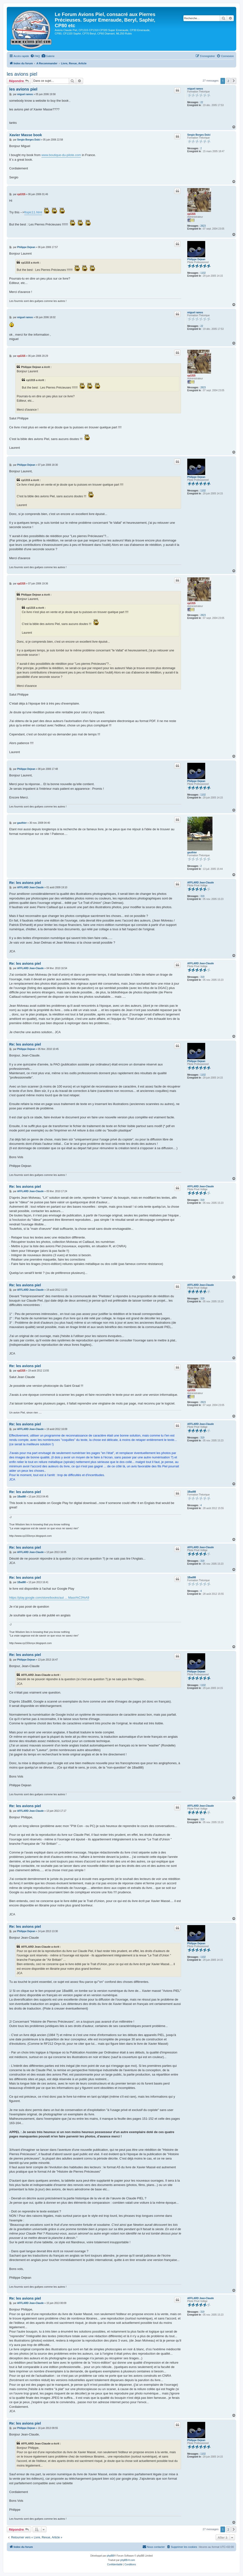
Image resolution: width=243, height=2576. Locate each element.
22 (201, 102)
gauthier (192, 852)
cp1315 (191, 214)
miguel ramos (195, 88)
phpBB (110, 2555)
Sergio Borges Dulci (199, 134)
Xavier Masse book (25, 135)
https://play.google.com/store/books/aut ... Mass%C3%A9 (49, 1597)
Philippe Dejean (196, 259)
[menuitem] (35, 56)
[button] (233, 81)
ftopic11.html (33, 212)
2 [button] (228, 81)
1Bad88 (191, 1491)
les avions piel (22, 74)
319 (202, 896)
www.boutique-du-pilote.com (61, 155)
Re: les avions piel (25, 883)
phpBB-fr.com (127, 2560)
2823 (203, 225)
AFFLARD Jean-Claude (200, 882)
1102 (203, 273)
